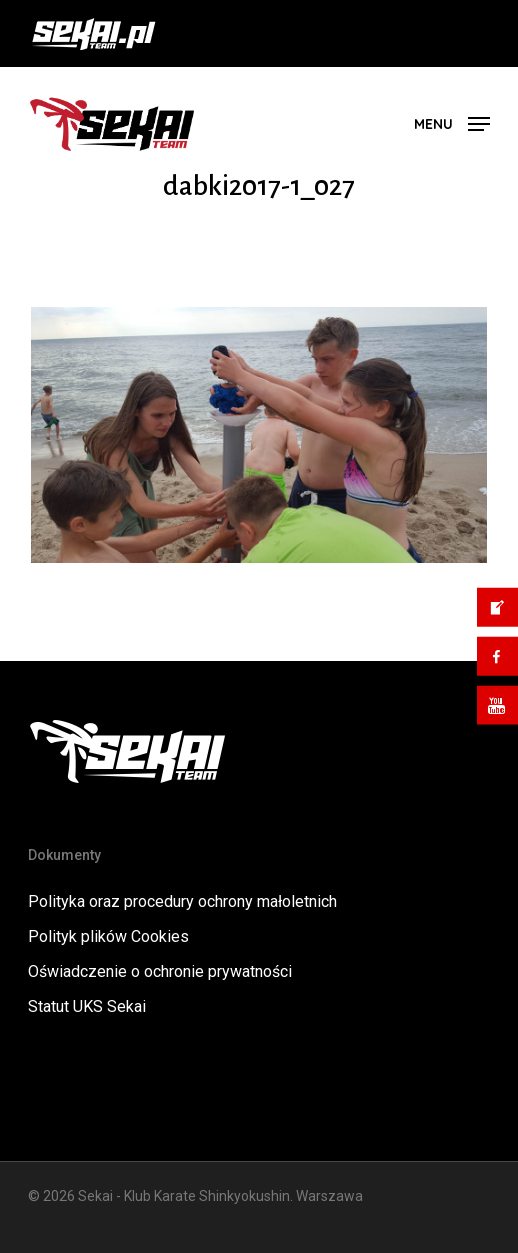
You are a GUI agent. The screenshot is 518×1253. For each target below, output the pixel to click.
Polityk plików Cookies (108, 936)
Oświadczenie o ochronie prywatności (160, 971)
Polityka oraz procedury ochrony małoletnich (182, 901)
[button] (452, 122)
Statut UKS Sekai (87, 1006)
